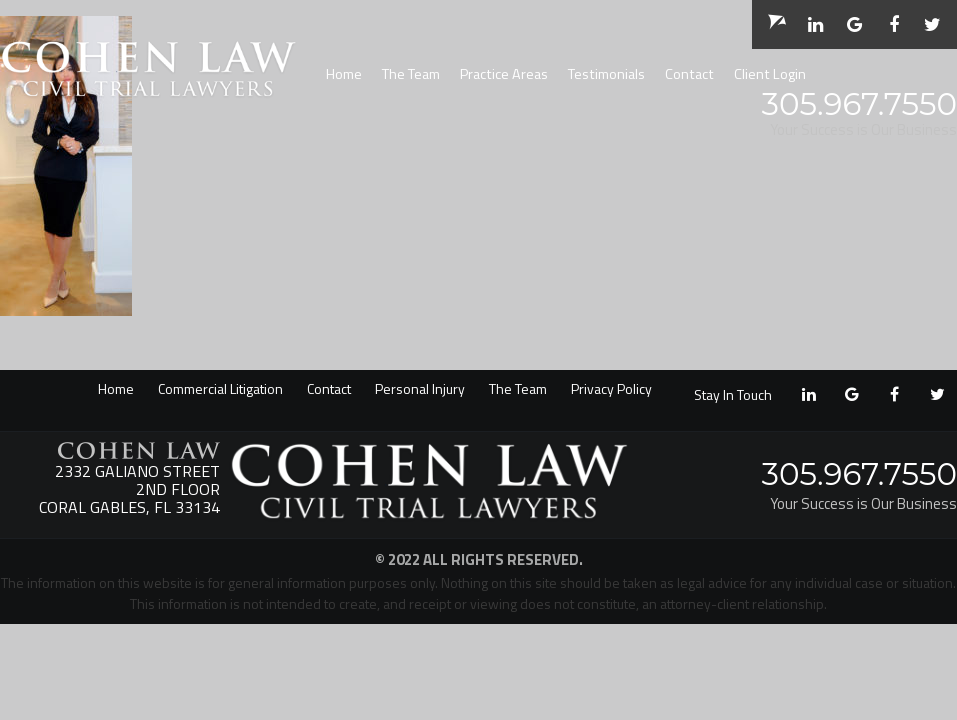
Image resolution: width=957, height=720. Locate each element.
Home (344, 74)
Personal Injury (420, 388)
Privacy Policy (611, 388)
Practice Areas (504, 74)
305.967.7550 (859, 104)
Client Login (770, 74)
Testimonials (606, 74)
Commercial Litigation (220, 388)
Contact (689, 74)
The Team (411, 74)
